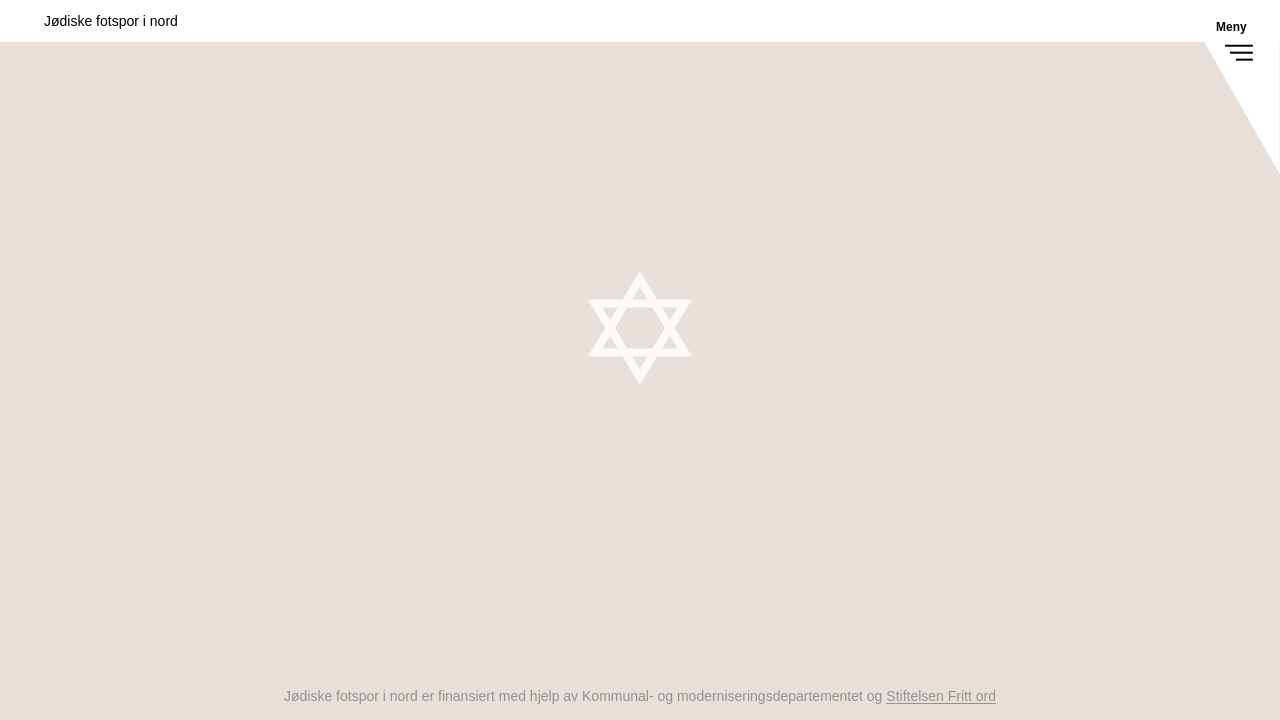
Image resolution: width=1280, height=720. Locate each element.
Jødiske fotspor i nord (111, 21)
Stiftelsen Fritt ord (941, 696)
